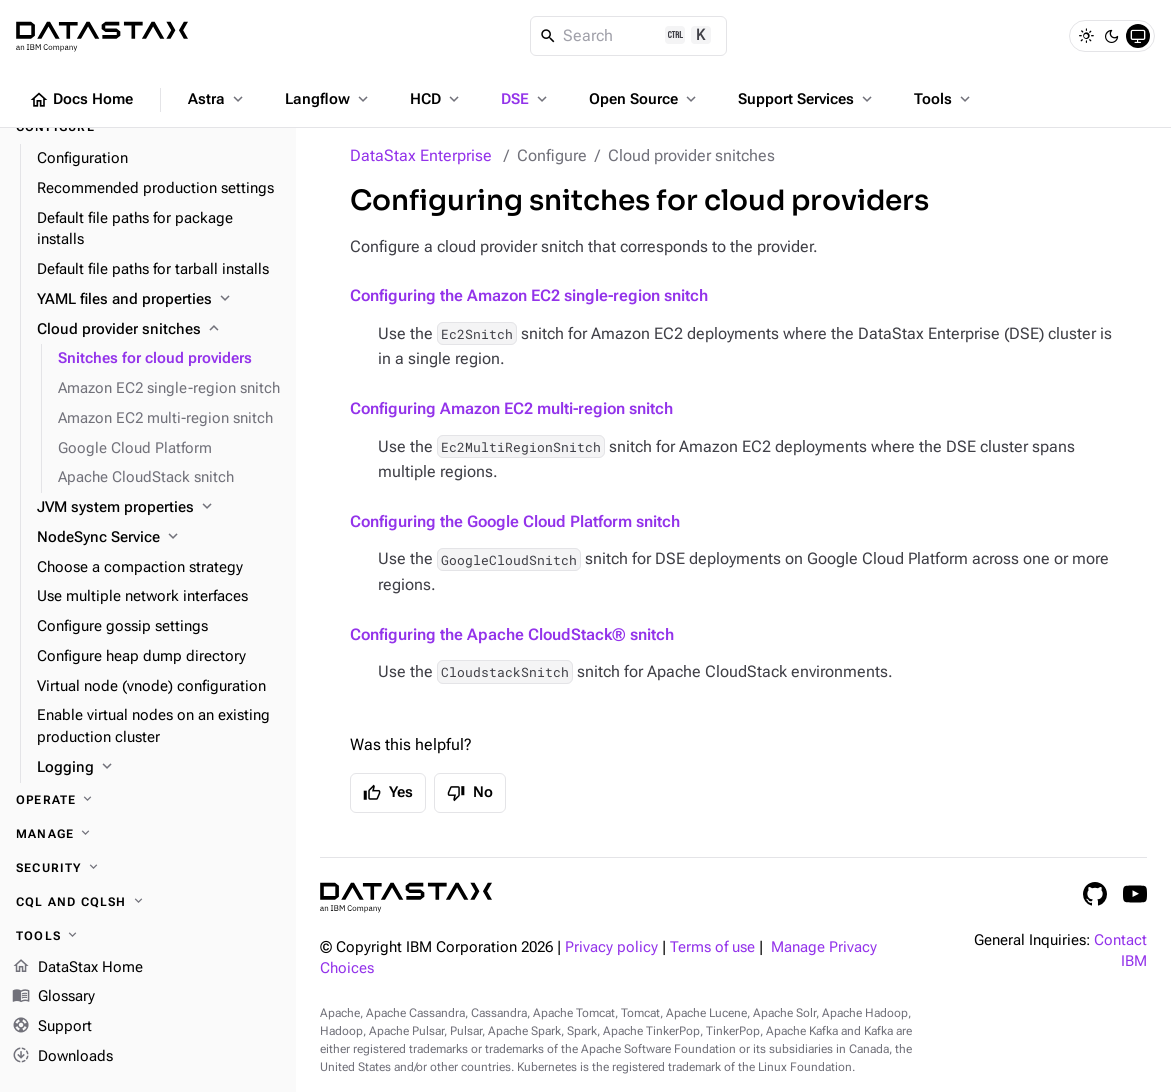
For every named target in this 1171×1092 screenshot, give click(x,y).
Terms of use (712, 947)
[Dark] (1112, 36)
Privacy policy (611, 947)
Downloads (62, 1057)
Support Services (807, 99)
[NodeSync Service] (158, 538)
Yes (388, 793)
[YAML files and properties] (158, 300)
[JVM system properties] (158, 508)
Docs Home (81, 100)
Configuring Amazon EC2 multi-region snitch (511, 408)
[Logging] (158, 768)
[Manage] (148, 834)
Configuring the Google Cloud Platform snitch (515, 521)
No (470, 793)
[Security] (148, 868)
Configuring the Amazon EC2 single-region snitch (529, 295)
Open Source (644, 99)
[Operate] (148, 800)
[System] (1138, 36)
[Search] (628, 36)
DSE (526, 99)
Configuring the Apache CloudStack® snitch (512, 634)
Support (52, 1028)
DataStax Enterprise (421, 155)
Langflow (328, 99)
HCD (436, 99)
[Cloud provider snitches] (158, 330)
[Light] (1086, 36)
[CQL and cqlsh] (148, 902)
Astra (217, 99)
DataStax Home (77, 968)
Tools (944, 99)
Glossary (53, 998)
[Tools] (148, 936)
